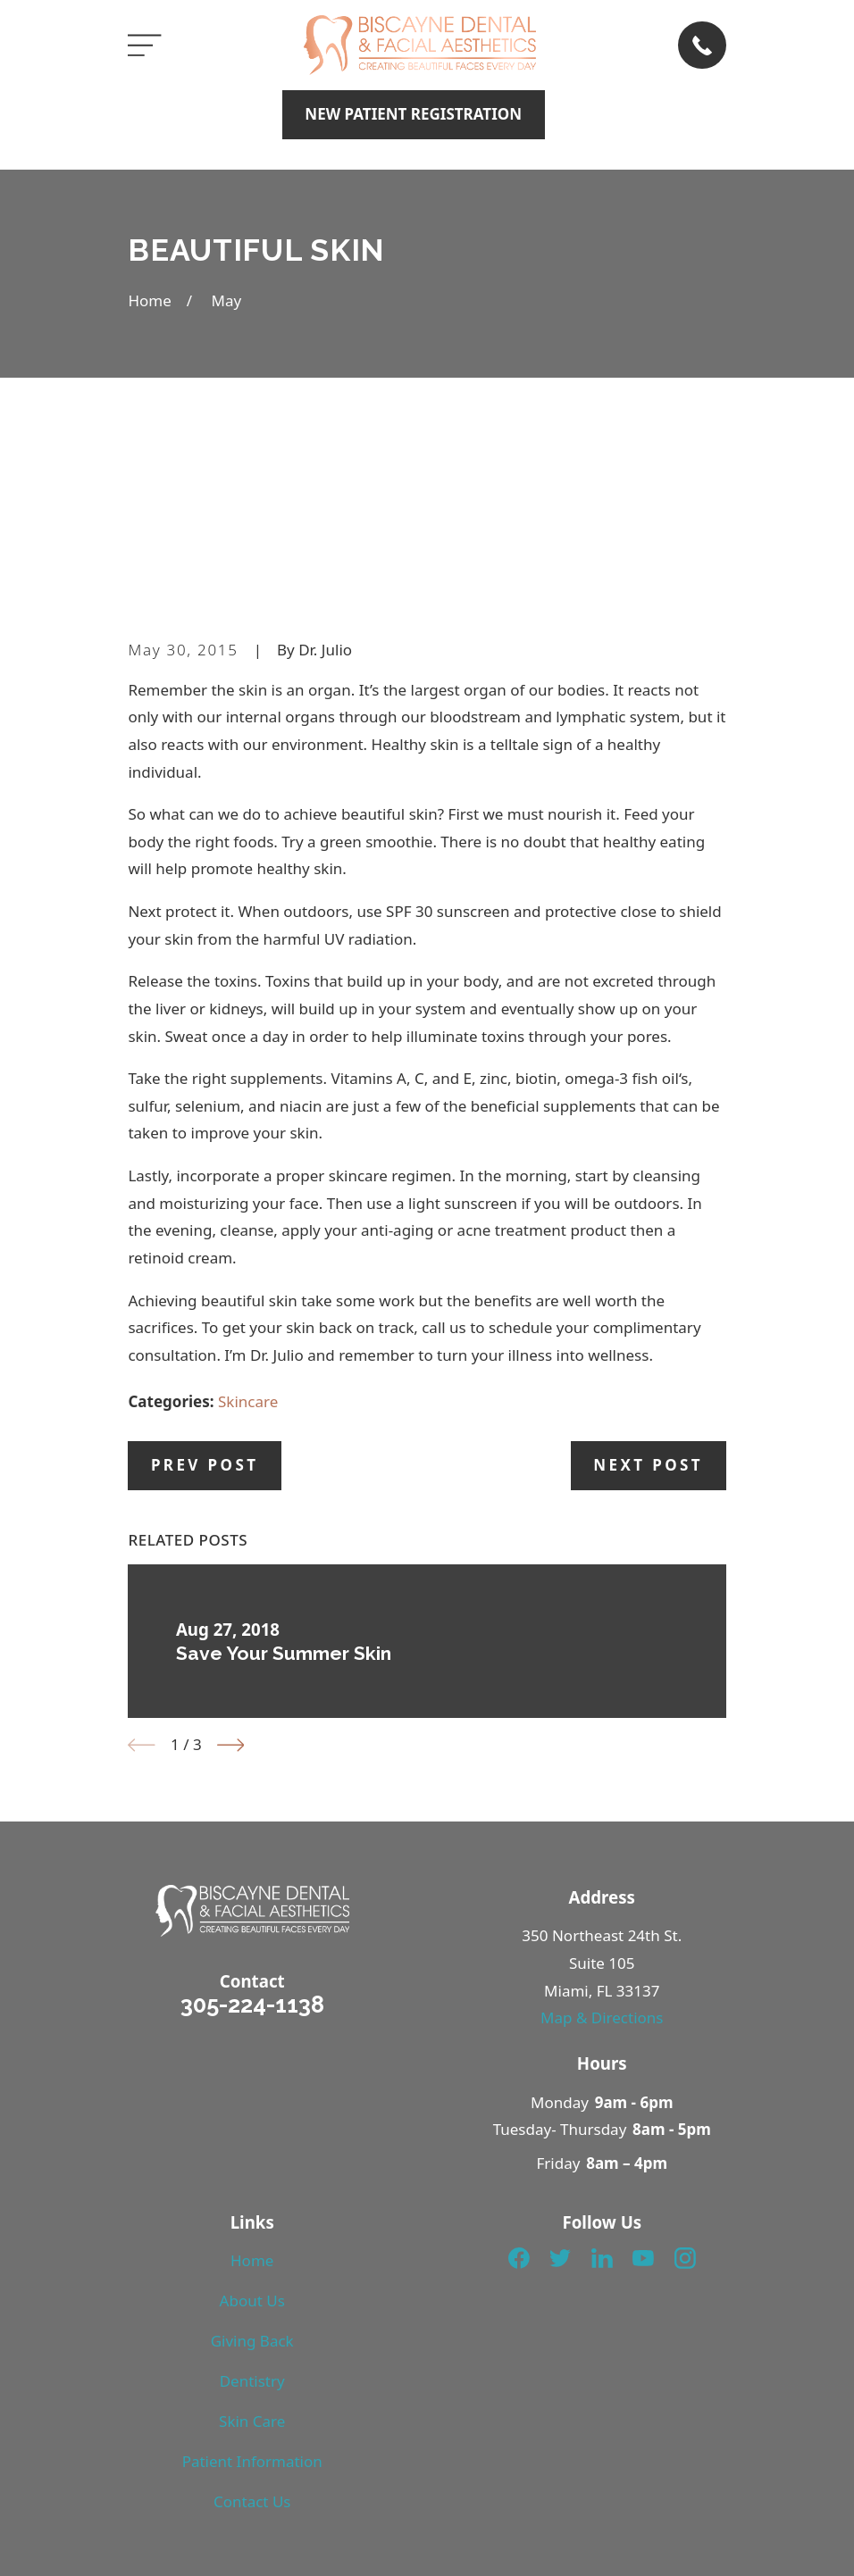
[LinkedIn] (602, 2082)
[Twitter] (560, 2082)
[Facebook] (519, 2082)
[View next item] (231, 1569)
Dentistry (252, 2205)
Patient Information (252, 2285)
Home (251, 2084)
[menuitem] (154, 2562)
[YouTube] (643, 2082)
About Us (252, 2124)
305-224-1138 (252, 1828)
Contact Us (252, 2325)
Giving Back (252, 2165)
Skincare (248, 1225)
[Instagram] (685, 2082)
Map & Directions (601, 1841)
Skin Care (252, 2245)
